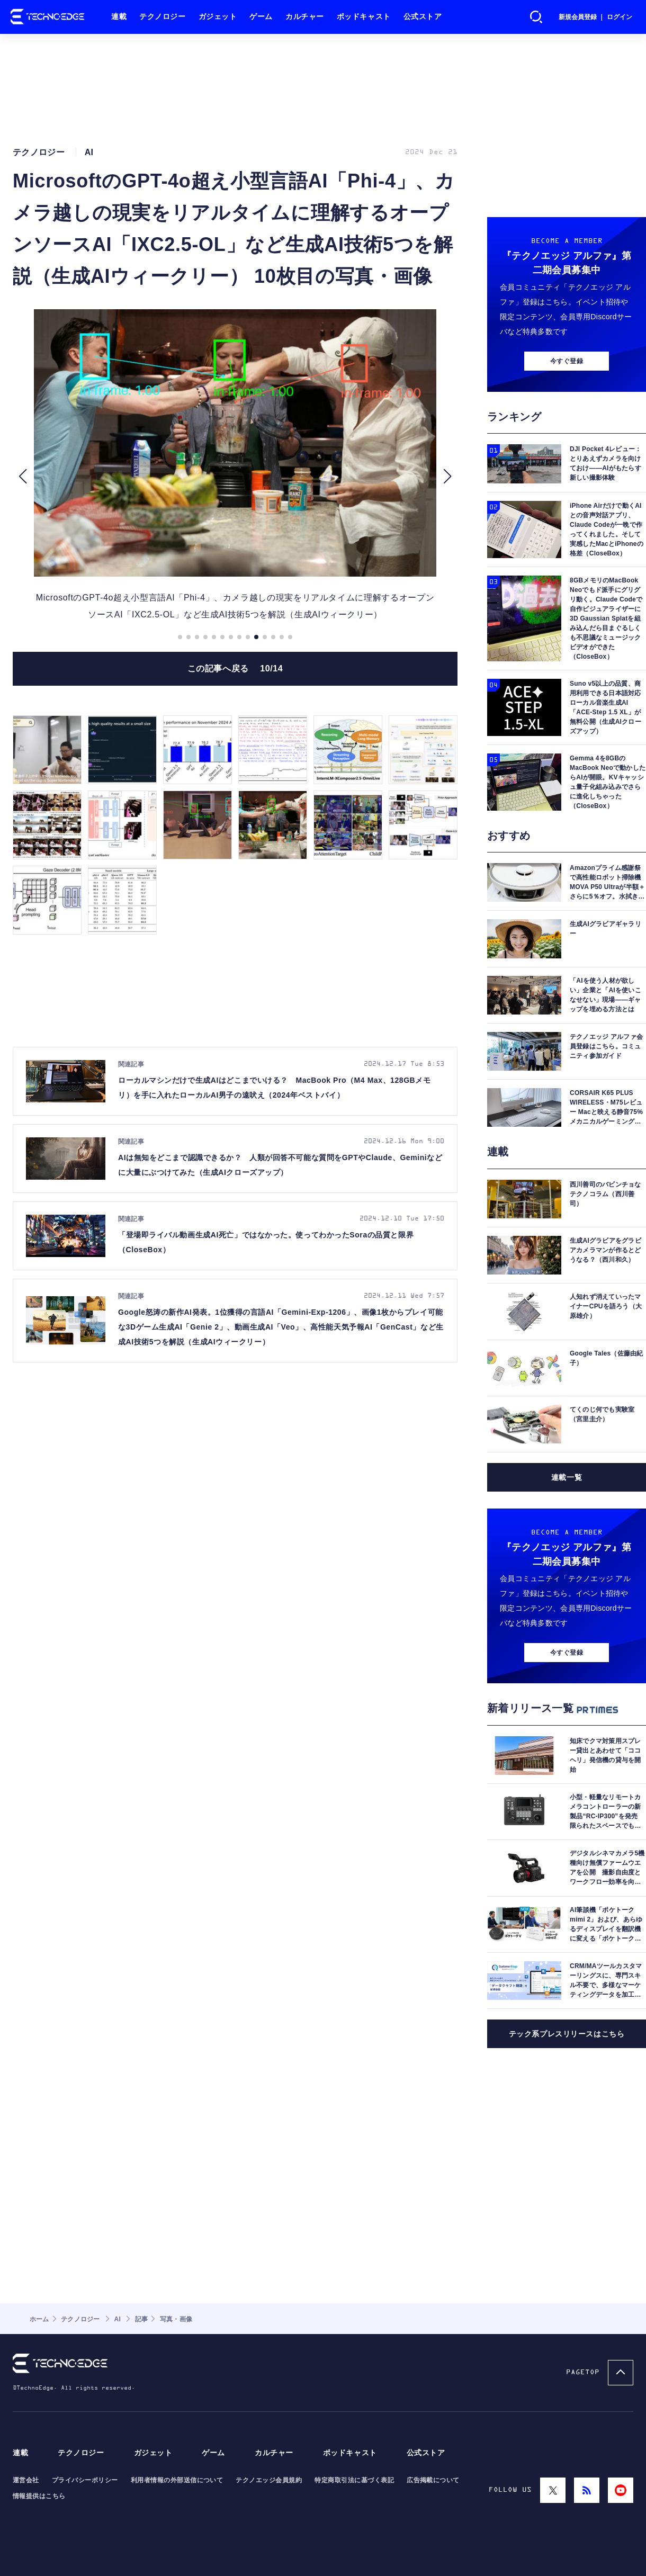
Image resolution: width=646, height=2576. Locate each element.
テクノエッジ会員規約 (269, 2480)
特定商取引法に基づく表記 (354, 2480)
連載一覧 (566, 1477)
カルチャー (304, 17)
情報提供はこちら (39, 2496)
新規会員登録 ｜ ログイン (595, 17)
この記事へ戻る (235, 668)
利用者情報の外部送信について (177, 2480)
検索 (536, 17)
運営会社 (26, 2480)
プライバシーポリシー (85, 2480)
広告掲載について (433, 2480)
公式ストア (422, 17)
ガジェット (218, 17)
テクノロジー (162, 17)
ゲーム (261, 17)
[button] (22, 476)
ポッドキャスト (364, 17)
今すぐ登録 (566, 361)
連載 (119, 17)
